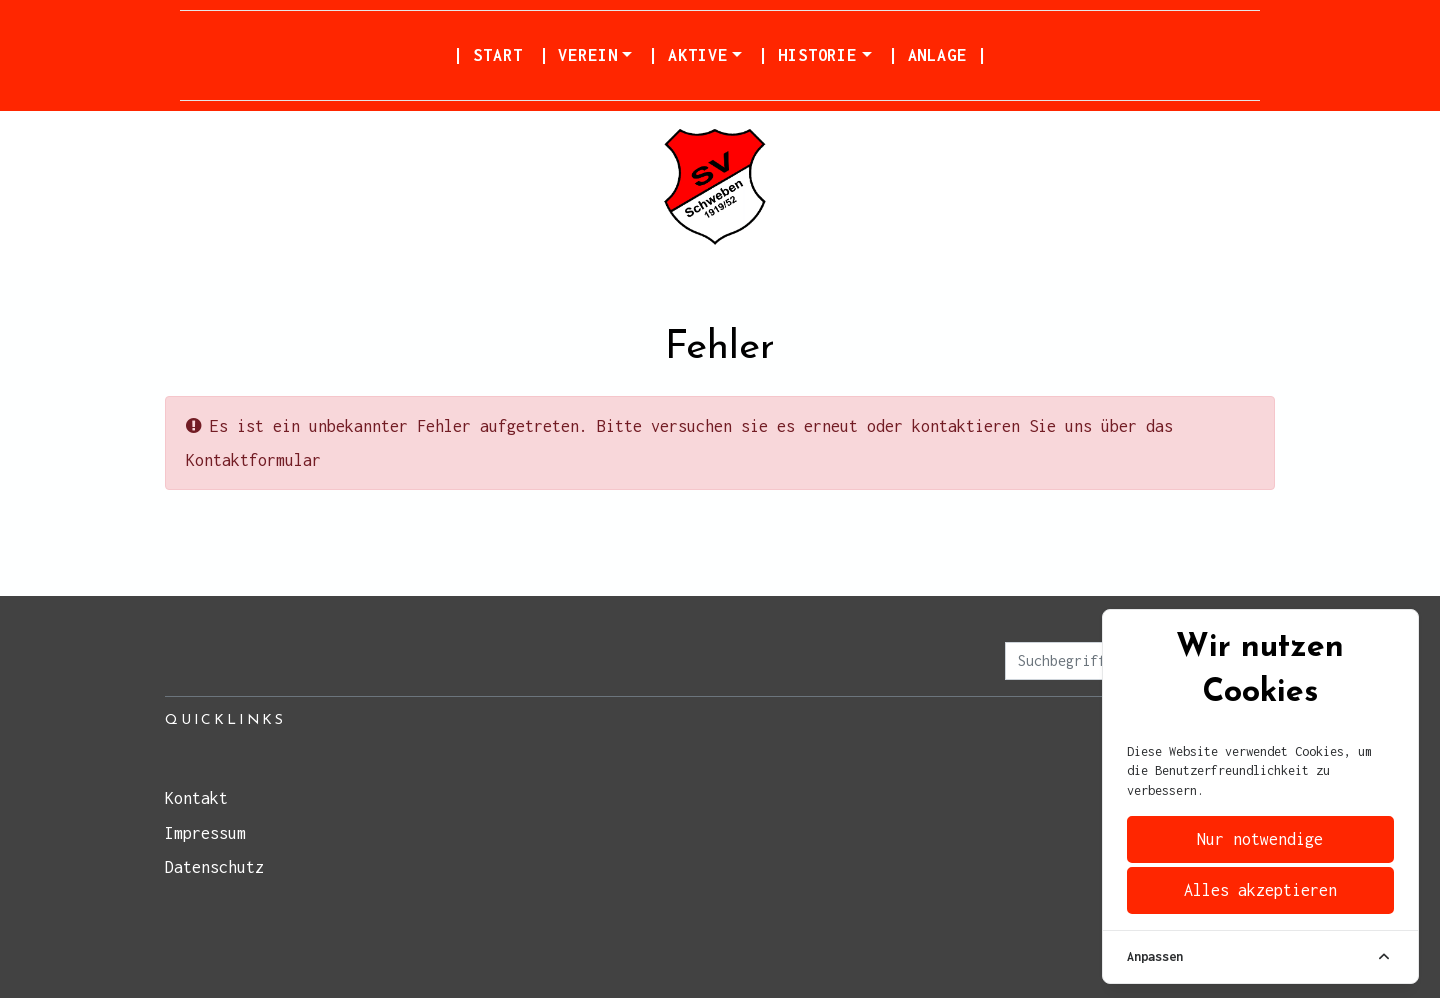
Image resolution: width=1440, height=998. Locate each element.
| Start (487, 55)
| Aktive (687, 55)
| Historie (807, 55)
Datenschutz (214, 867)
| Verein (578, 55)
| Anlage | (937, 55)
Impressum (205, 833)
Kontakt (196, 798)
